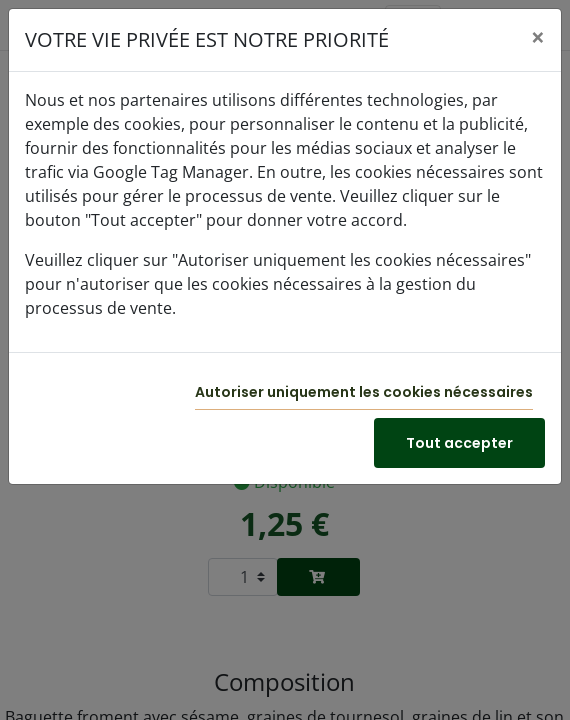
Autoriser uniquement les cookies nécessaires (364, 392)
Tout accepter (459, 443)
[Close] (538, 37)
